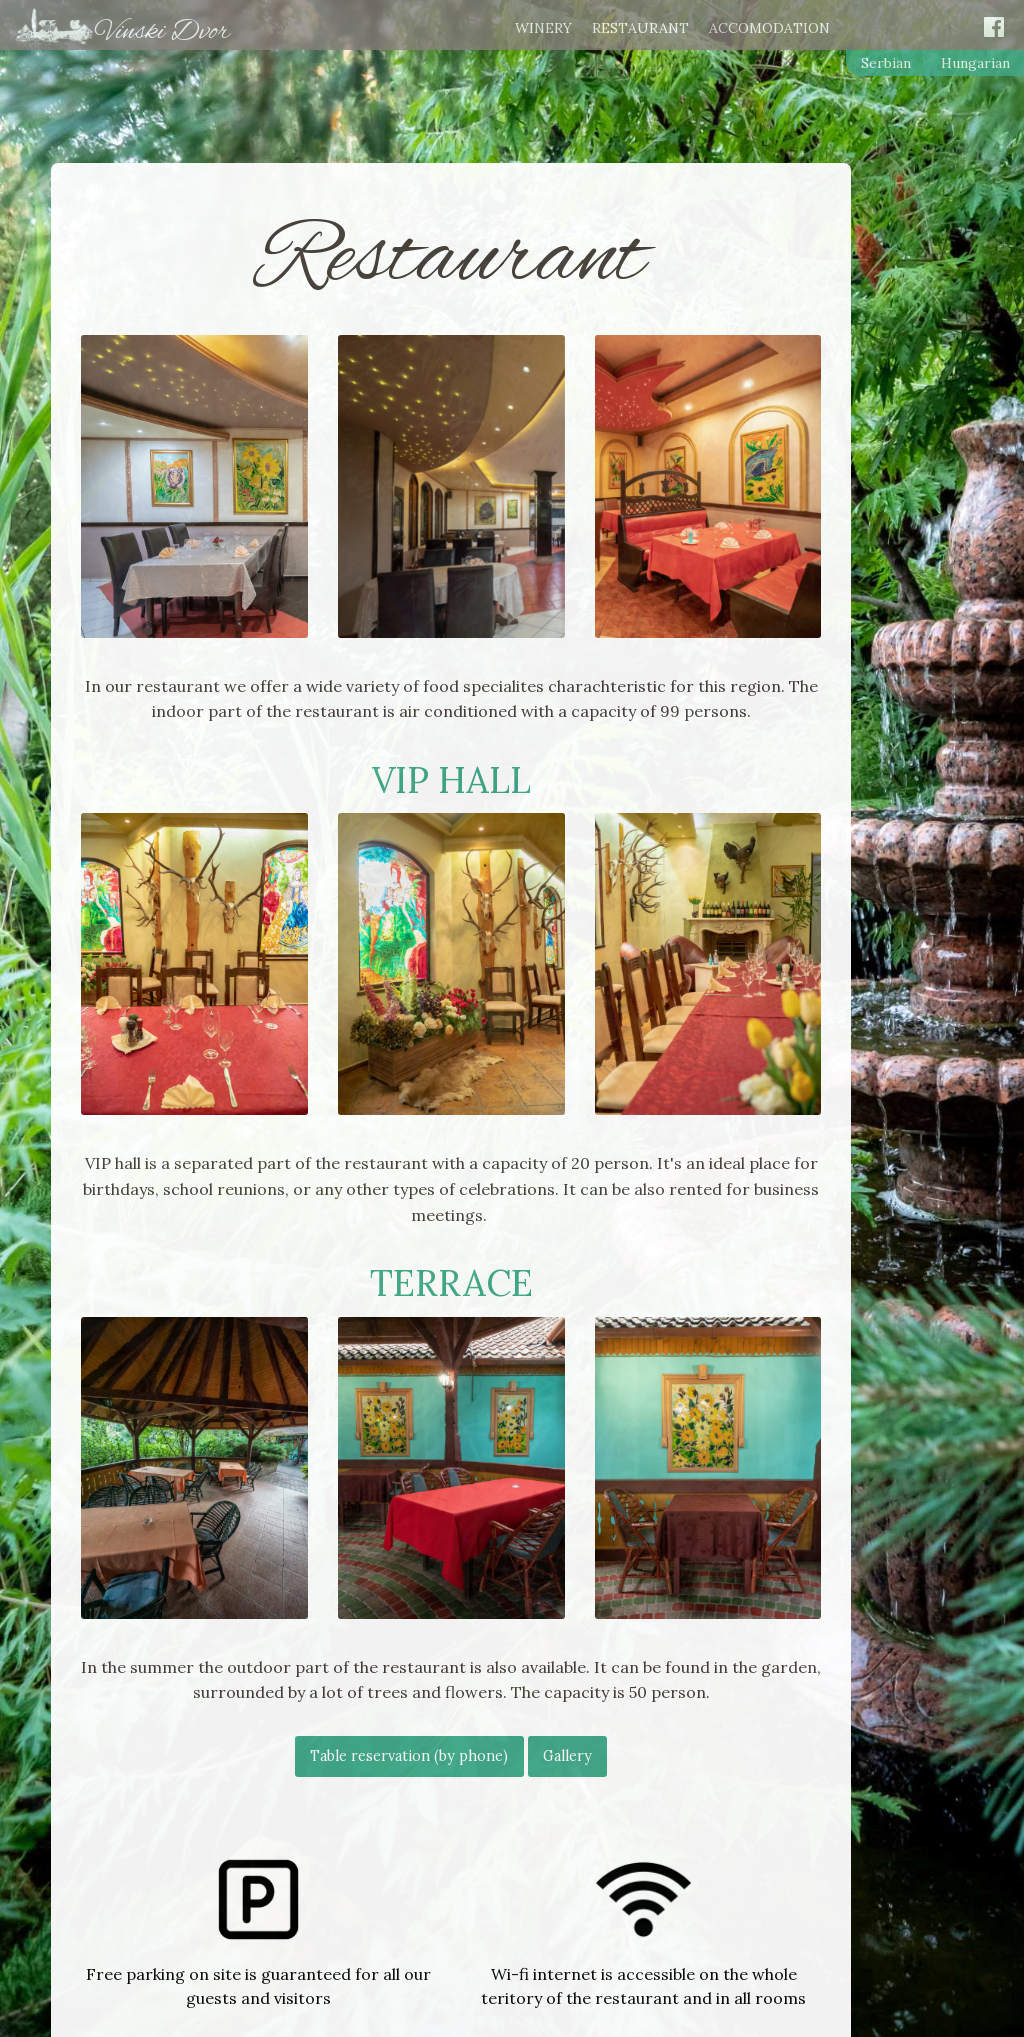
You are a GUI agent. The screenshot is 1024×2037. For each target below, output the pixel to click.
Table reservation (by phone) (409, 1756)
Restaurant (640, 29)
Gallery (567, 1756)
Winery (543, 29)
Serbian (886, 63)
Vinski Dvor (162, 32)
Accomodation (769, 29)
